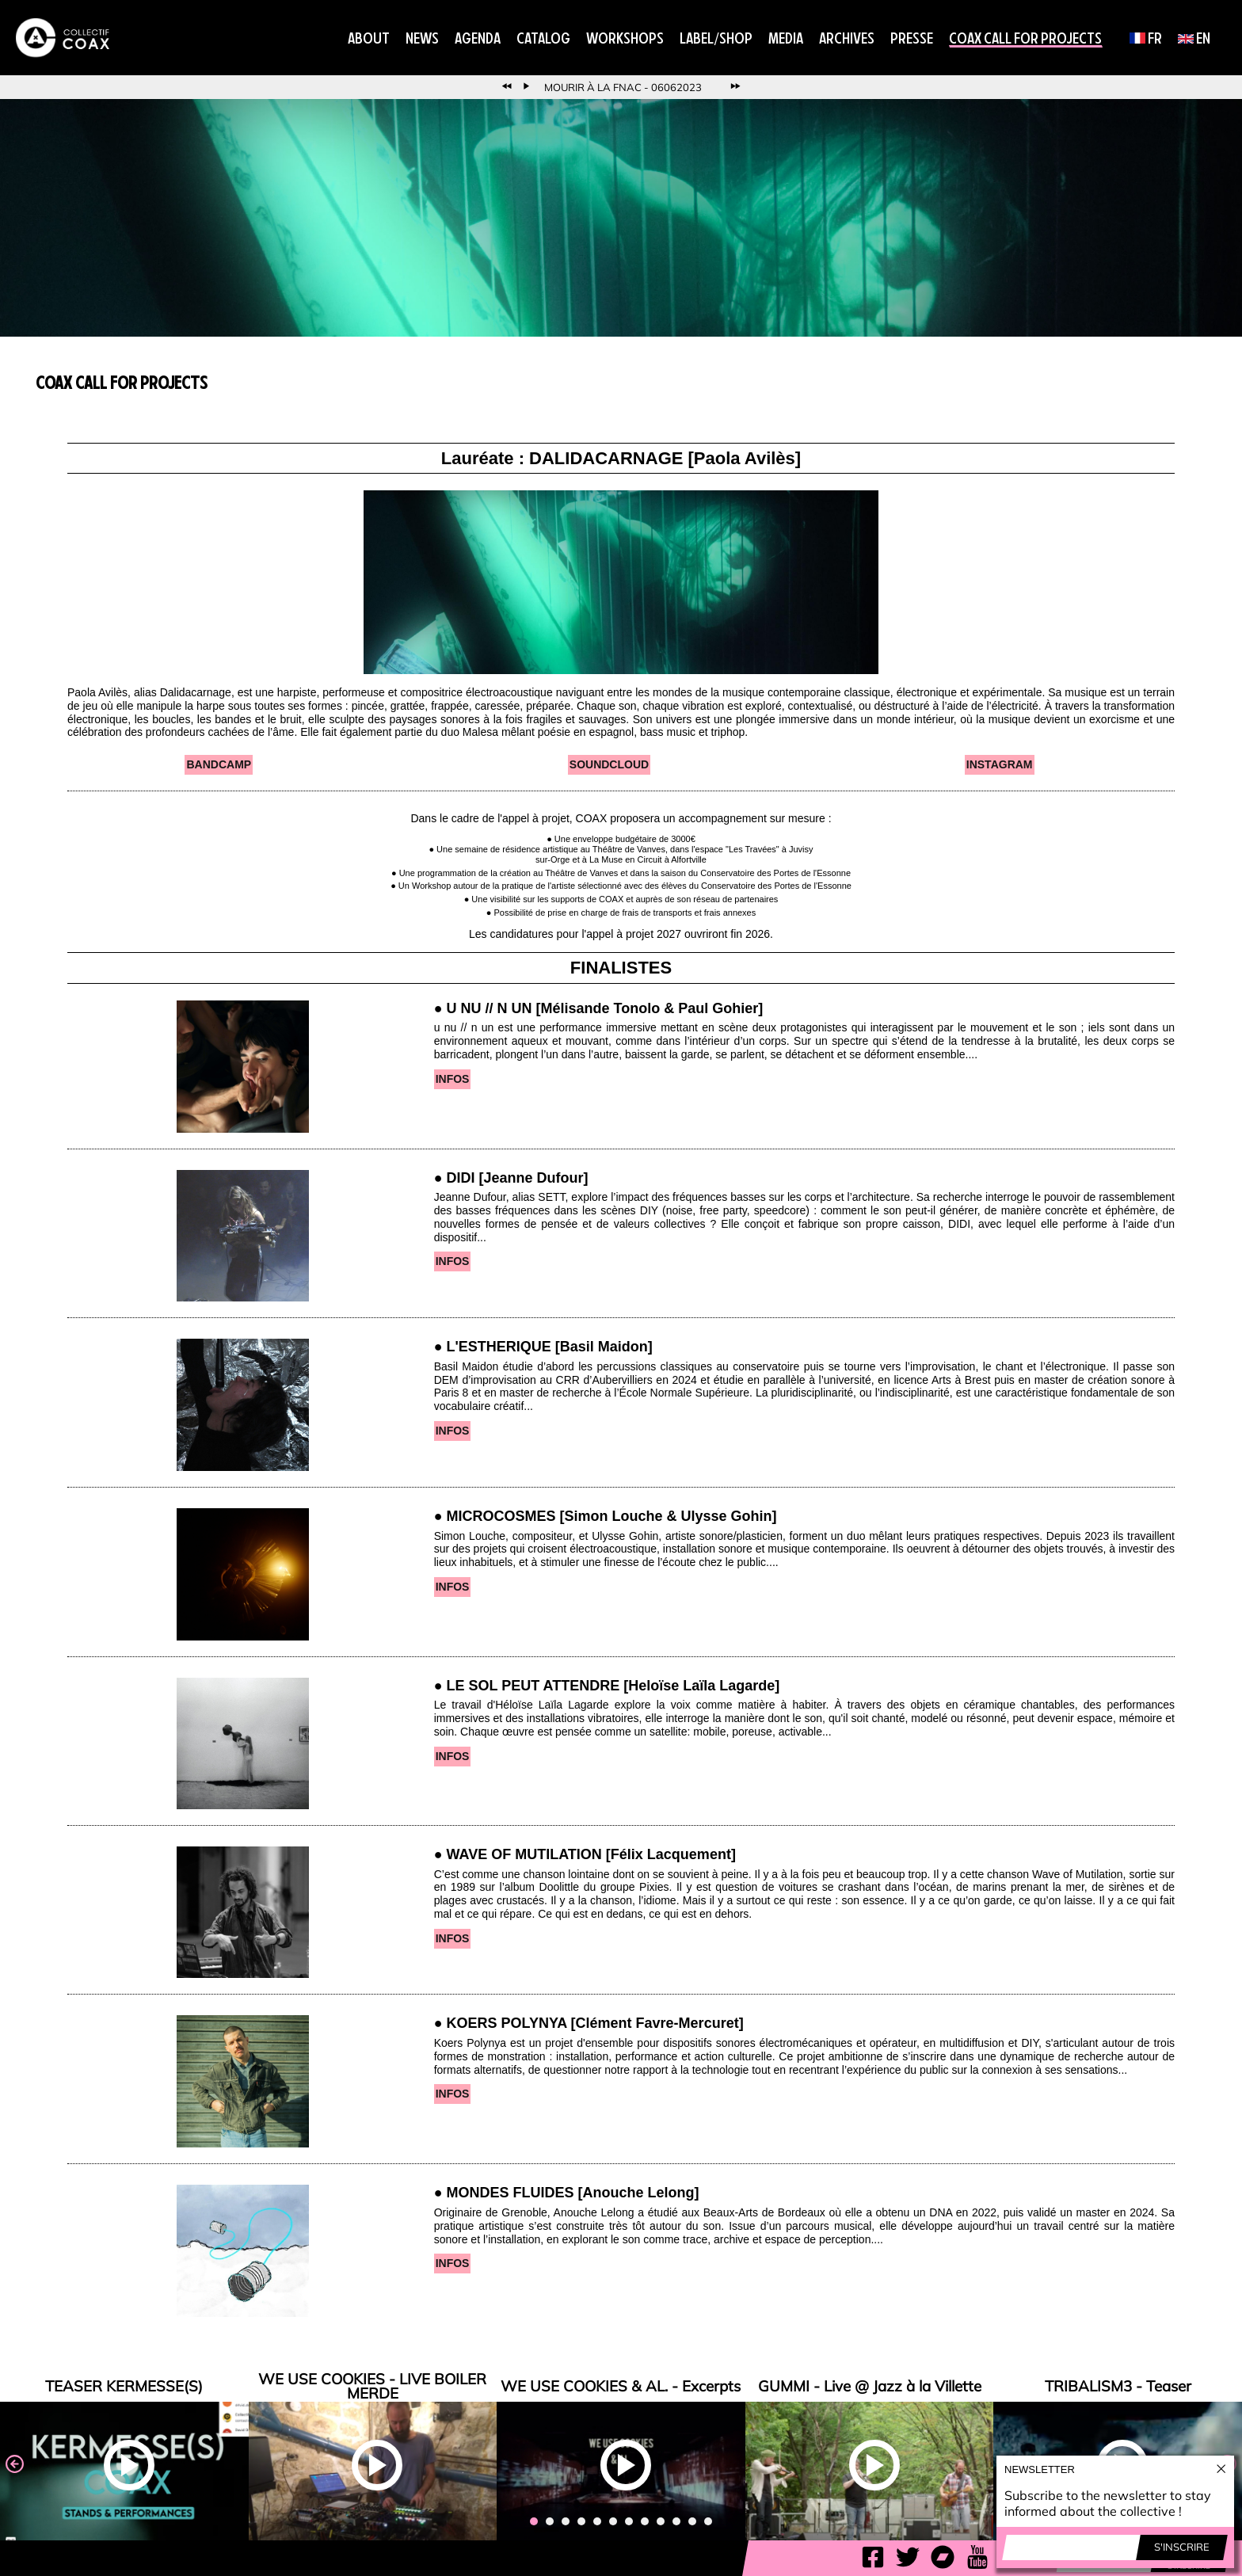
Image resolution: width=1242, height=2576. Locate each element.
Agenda (478, 38)
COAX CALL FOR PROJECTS (1025, 38)
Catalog (543, 38)
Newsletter (1039, 2469)
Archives (846, 38)
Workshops (625, 38)
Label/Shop (716, 38)
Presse (911, 38)
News (422, 38)
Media (785, 38)
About (369, 38)
